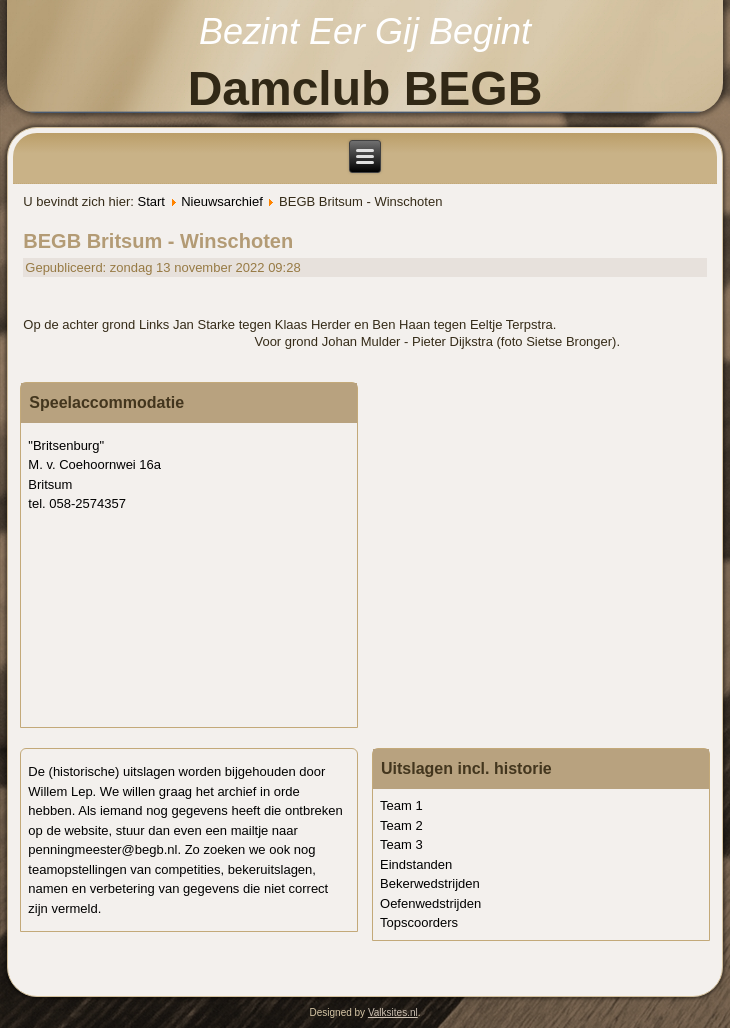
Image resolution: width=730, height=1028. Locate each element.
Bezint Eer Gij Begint (365, 31)
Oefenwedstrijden (430, 903)
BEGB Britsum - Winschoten (158, 241)
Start (150, 201)
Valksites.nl (393, 1012)
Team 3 (401, 844)
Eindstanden (416, 864)
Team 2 (401, 825)
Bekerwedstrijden (430, 883)
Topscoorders (419, 922)
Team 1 (401, 805)
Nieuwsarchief (222, 201)
